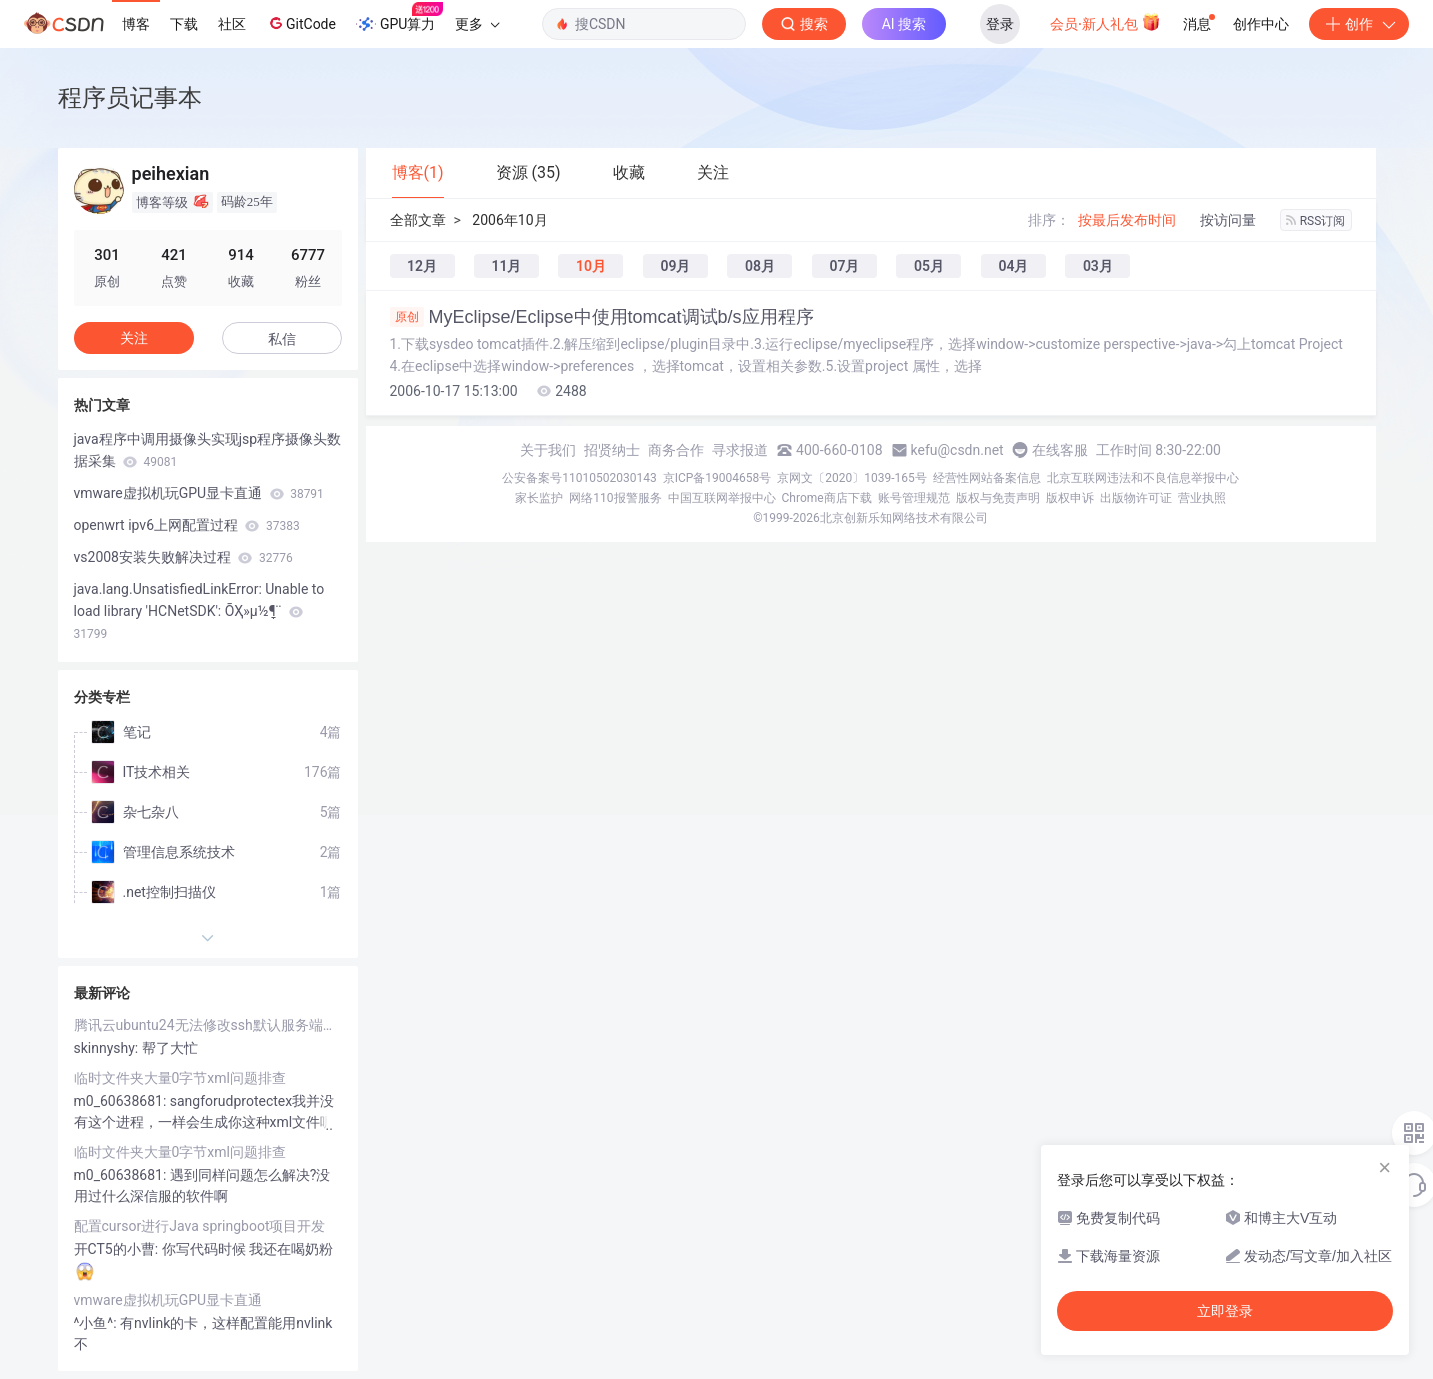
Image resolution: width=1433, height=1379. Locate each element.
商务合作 (676, 450)
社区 (232, 24)
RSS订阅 (1316, 221)
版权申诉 (1070, 498)
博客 (136, 24)
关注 (134, 338)
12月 (422, 266)
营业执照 (1202, 498)
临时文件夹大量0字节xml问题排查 (180, 1078)
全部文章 (418, 220)
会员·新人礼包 (1105, 22)
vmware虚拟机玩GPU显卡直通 (199, 493)
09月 (675, 266)
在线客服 (1060, 450)
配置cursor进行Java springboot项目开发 (200, 1226)
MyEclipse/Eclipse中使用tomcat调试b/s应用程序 (602, 317)
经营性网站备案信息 (987, 478)
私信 (282, 339)
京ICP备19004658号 (717, 478)
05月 (929, 266)
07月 (844, 266)
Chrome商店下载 (827, 498)
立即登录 (1225, 1311)
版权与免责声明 (998, 498)
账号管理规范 (914, 498)
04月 (1013, 266)
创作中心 (1261, 24)
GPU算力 (399, 18)
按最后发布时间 (1127, 220)
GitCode (301, 23)
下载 (184, 24)
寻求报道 (740, 450)
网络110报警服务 (615, 498)
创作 (1359, 24)
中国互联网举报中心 (722, 498)
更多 (477, 24)
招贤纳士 (612, 450)
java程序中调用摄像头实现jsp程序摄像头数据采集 (208, 450)
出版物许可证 (1136, 498)
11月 (506, 266)
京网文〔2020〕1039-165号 (852, 478)
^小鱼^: (97, 1323)
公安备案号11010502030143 (579, 478)
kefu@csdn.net (957, 450)
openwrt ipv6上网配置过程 (187, 525)
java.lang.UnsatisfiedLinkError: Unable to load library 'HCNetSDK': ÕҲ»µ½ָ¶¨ (199, 611)
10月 (591, 266)
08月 (760, 266)
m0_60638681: (122, 1101)
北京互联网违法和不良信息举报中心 (1143, 478)
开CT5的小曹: (118, 1249)
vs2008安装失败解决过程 (183, 557)
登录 (1000, 24)
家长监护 (539, 498)
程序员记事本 (130, 97)
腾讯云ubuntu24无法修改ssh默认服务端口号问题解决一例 (208, 1025)
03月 (1098, 266)
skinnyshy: (108, 1048)
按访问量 (1228, 220)
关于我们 (548, 450)
